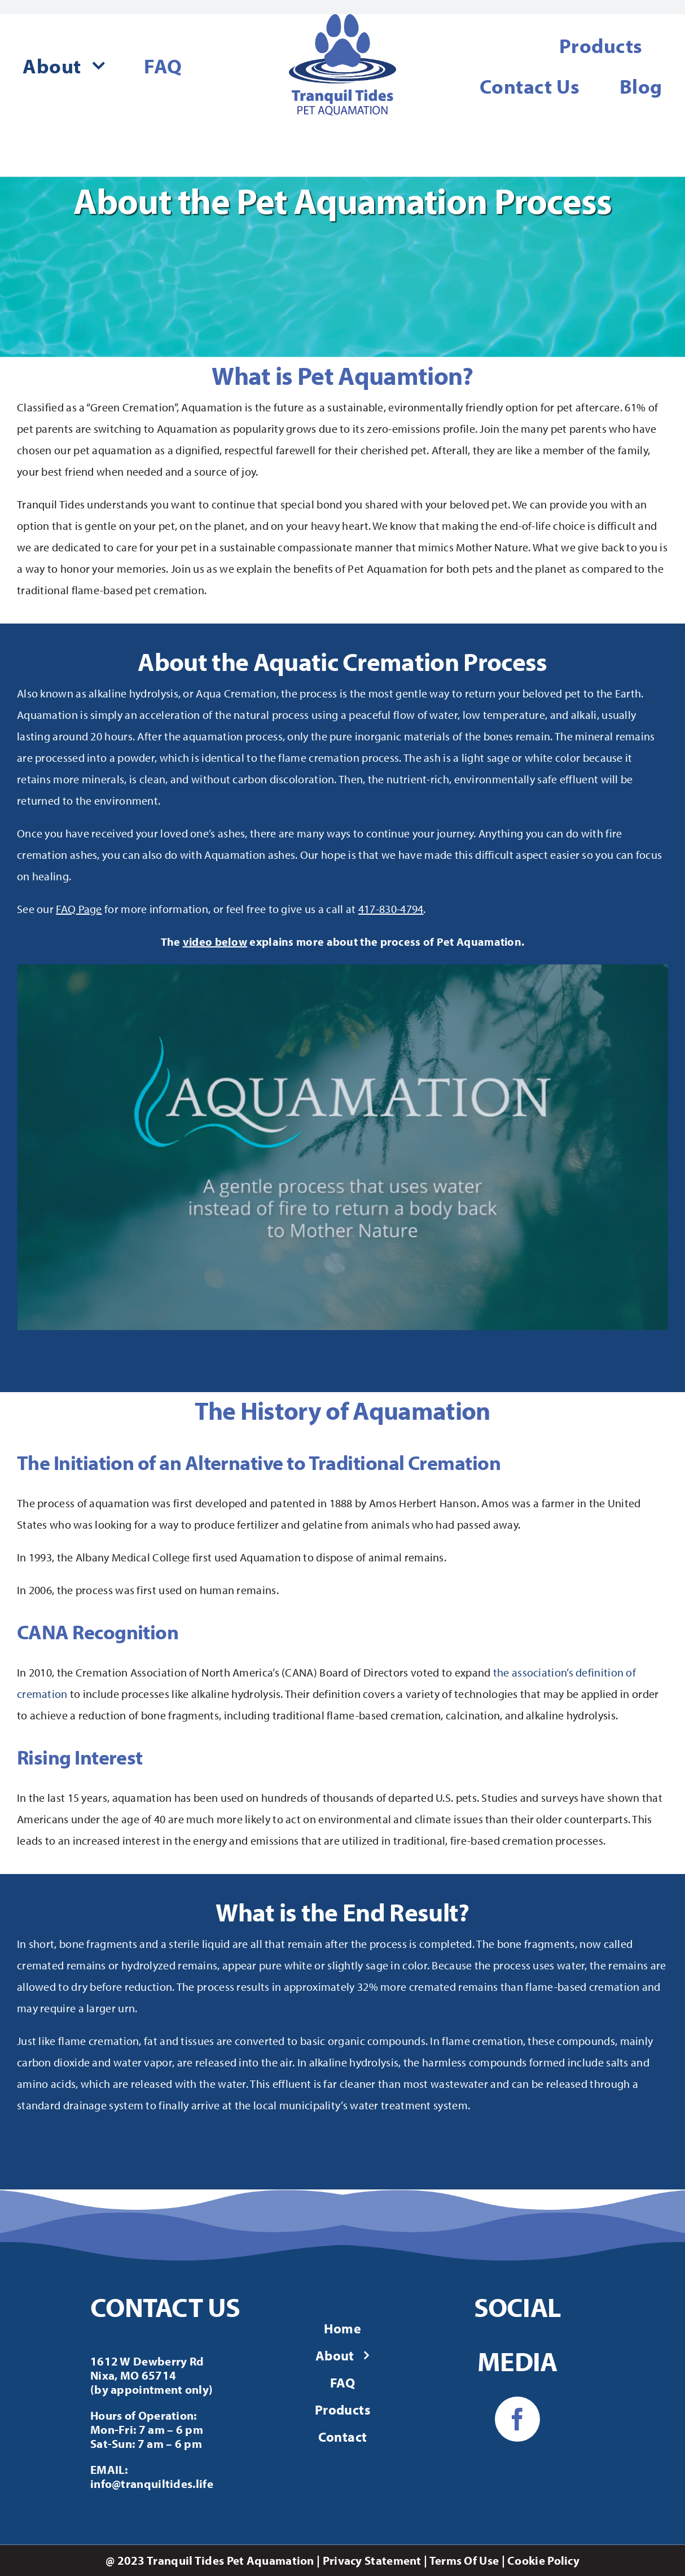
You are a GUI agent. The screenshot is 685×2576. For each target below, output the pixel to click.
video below (215, 941)
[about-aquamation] (342, 969)
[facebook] (517, 2419)
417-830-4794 (391, 909)
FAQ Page (79, 909)
